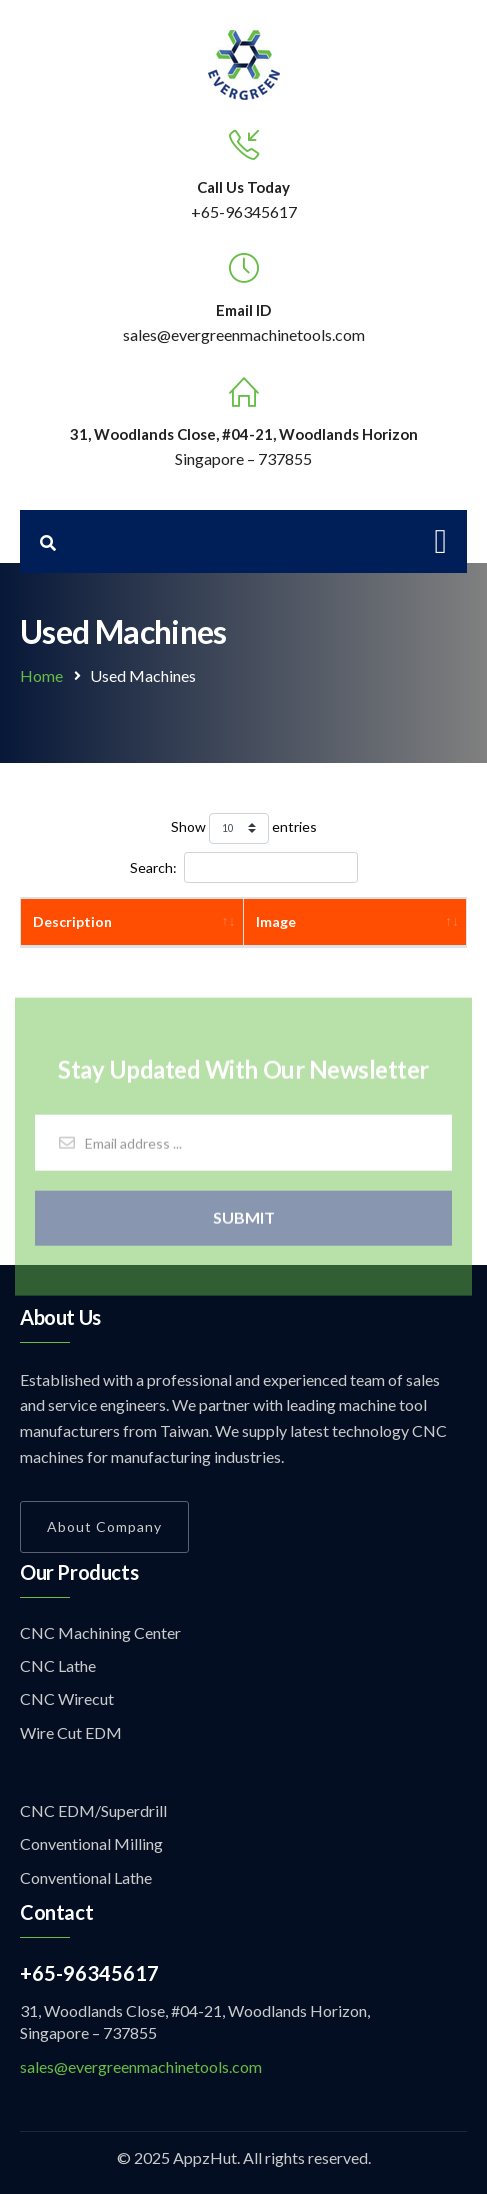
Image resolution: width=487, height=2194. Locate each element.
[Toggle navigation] (441, 541)
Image (276, 921)
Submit (244, 1222)
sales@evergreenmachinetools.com (141, 2066)
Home (41, 675)
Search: (244, 867)
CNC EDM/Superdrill (93, 1810)
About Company (104, 1526)
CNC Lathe (58, 1665)
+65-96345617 (244, 211)
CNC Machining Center (100, 1632)
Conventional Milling (91, 1843)
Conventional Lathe (86, 1877)
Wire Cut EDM (71, 1732)
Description (72, 921)
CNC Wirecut (67, 1698)
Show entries (244, 828)
